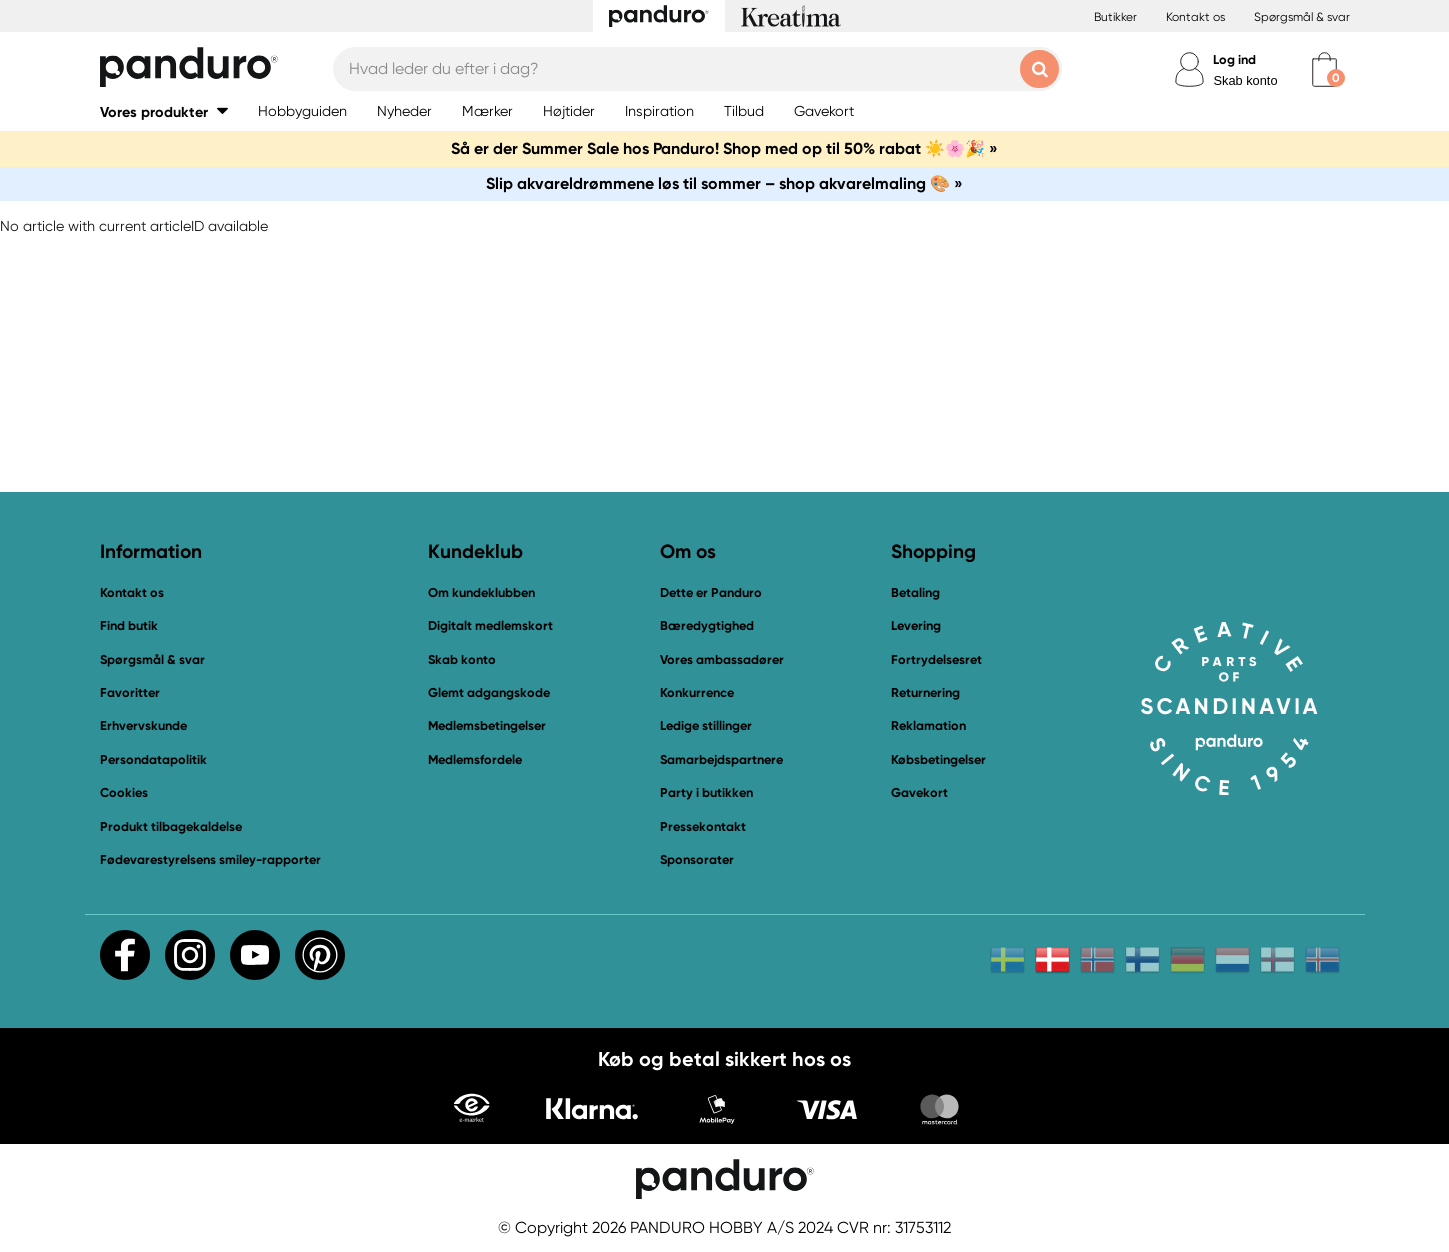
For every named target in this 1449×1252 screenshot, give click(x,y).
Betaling (915, 592)
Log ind (1234, 59)
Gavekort (919, 792)
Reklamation (928, 725)
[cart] (1324, 69)
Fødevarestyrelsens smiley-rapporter (210, 859)
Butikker (1115, 17)
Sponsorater (697, 859)
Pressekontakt (703, 826)
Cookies (124, 793)
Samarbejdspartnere (721, 759)
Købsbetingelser (938, 759)
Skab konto (1245, 80)
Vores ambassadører (722, 659)
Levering (916, 625)
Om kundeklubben (481, 592)
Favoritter (130, 692)
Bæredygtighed (707, 625)
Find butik (129, 625)
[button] (164, 111)
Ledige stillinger (706, 725)
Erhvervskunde (143, 725)
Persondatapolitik (153, 759)
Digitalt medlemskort (490, 625)
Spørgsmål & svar (1302, 17)
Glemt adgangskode (489, 692)
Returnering (925, 692)
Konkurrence (697, 692)
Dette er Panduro (711, 592)
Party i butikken (706, 792)
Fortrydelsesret (936, 659)
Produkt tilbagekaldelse (171, 826)
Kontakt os (1195, 17)
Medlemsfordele (475, 759)
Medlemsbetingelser (487, 725)
